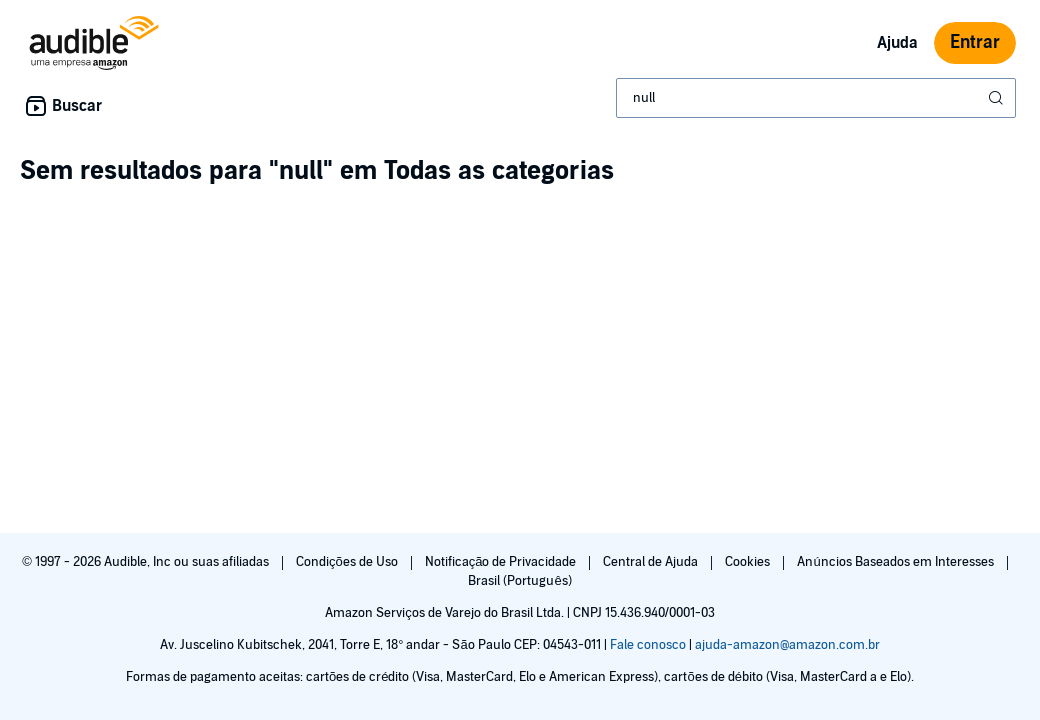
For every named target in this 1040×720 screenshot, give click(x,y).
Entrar (975, 42)
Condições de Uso (348, 562)
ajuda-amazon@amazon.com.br (787, 645)
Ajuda (897, 43)
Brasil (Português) (519, 581)
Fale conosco (648, 645)
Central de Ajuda (652, 562)
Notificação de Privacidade (502, 562)
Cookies (749, 562)
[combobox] (816, 98)
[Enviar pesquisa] (998, 98)
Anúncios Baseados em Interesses (896, 562)
